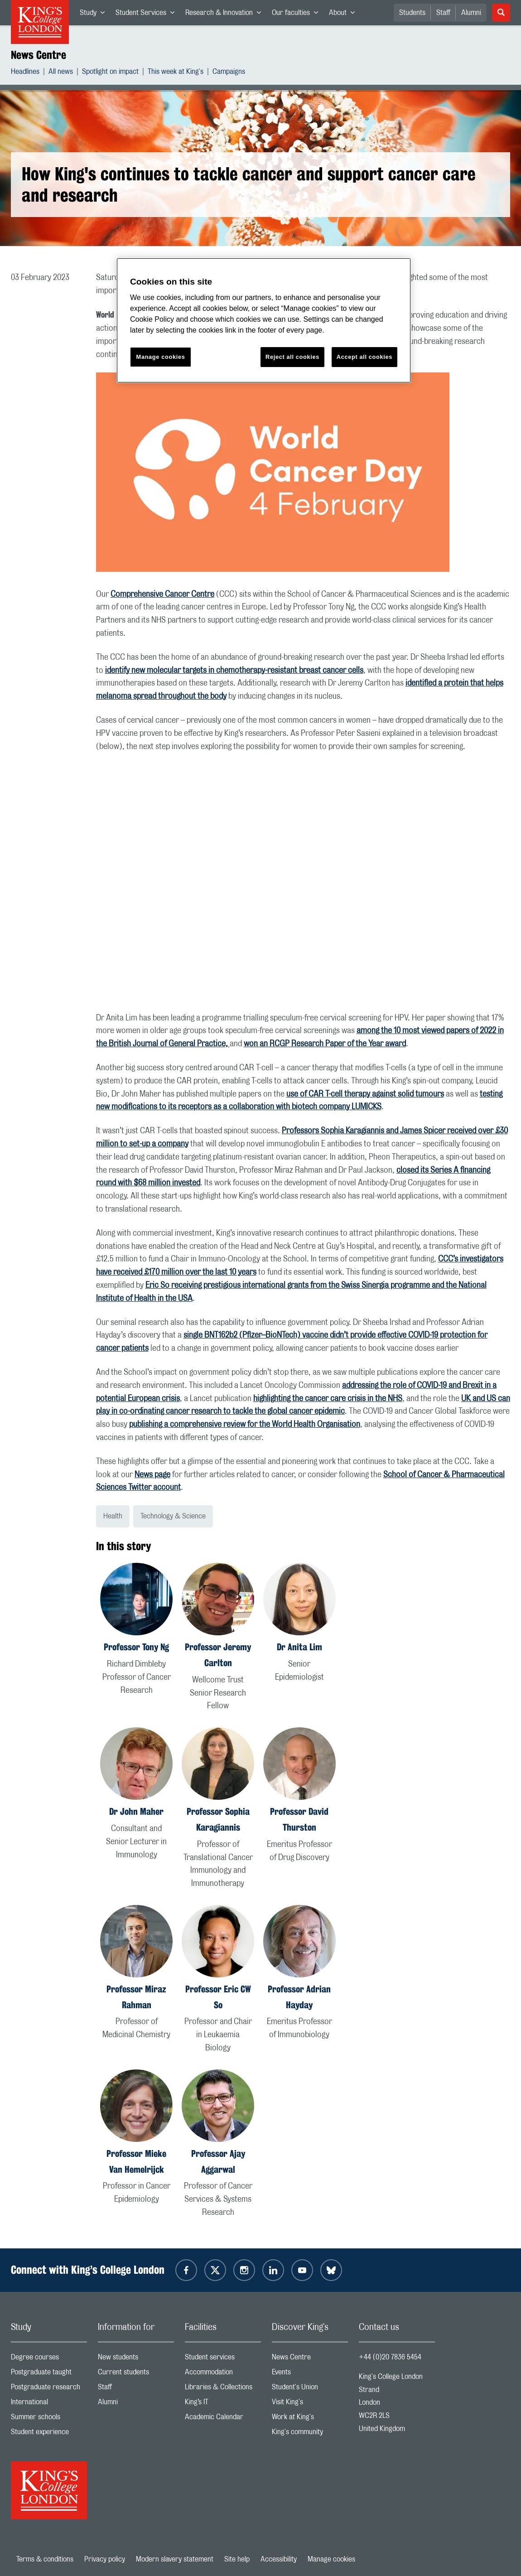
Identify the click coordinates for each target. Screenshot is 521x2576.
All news (60, 72)
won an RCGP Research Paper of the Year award (325, 1044)
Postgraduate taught (49, 2374)
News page (152, 1475)
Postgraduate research (49, 2389)
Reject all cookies (292, 356)
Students (412, 12)
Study (95, 14)
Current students (136, 2374)
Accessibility (278, 2559)
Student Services (148, 14)
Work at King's (310, 2419)
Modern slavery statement (174, 2559)
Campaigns (228, 72)
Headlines (25, 72)
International (49, 2404)
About (344, 14)
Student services (223, 2359)
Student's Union (310, 2389)
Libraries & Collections (223, 2389)
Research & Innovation (225, 14)
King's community (310, 2434)
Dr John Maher (136, 1811)
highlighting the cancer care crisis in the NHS (327, 1399)
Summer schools (49, 2419)
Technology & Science (173, 1516)
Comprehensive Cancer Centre (162, 594)
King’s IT (223, 2404)
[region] (263, 320)
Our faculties (297, 14)
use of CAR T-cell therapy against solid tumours (365, 1094)
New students (136, 2359)
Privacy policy (104, 2559)
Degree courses (49, 2359)
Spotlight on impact (110, 72)
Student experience (49, 2434)
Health (112, 1516)
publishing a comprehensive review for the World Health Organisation (244, 1425)
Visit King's (310, 2404)
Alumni (471, 12)
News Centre (38, 55)
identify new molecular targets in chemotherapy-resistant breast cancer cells (234, 671)
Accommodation (223, 2374)
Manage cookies (331, 2559)
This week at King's (175, 72)
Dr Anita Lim (299, 1646)
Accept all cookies (364, 356)
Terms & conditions (44, 2559)
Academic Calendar (223, 2419)
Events (310, 2374)
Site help (237, 2559)
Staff (443, 12)
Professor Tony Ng (136, 1646)
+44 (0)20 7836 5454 (390, 2357)
